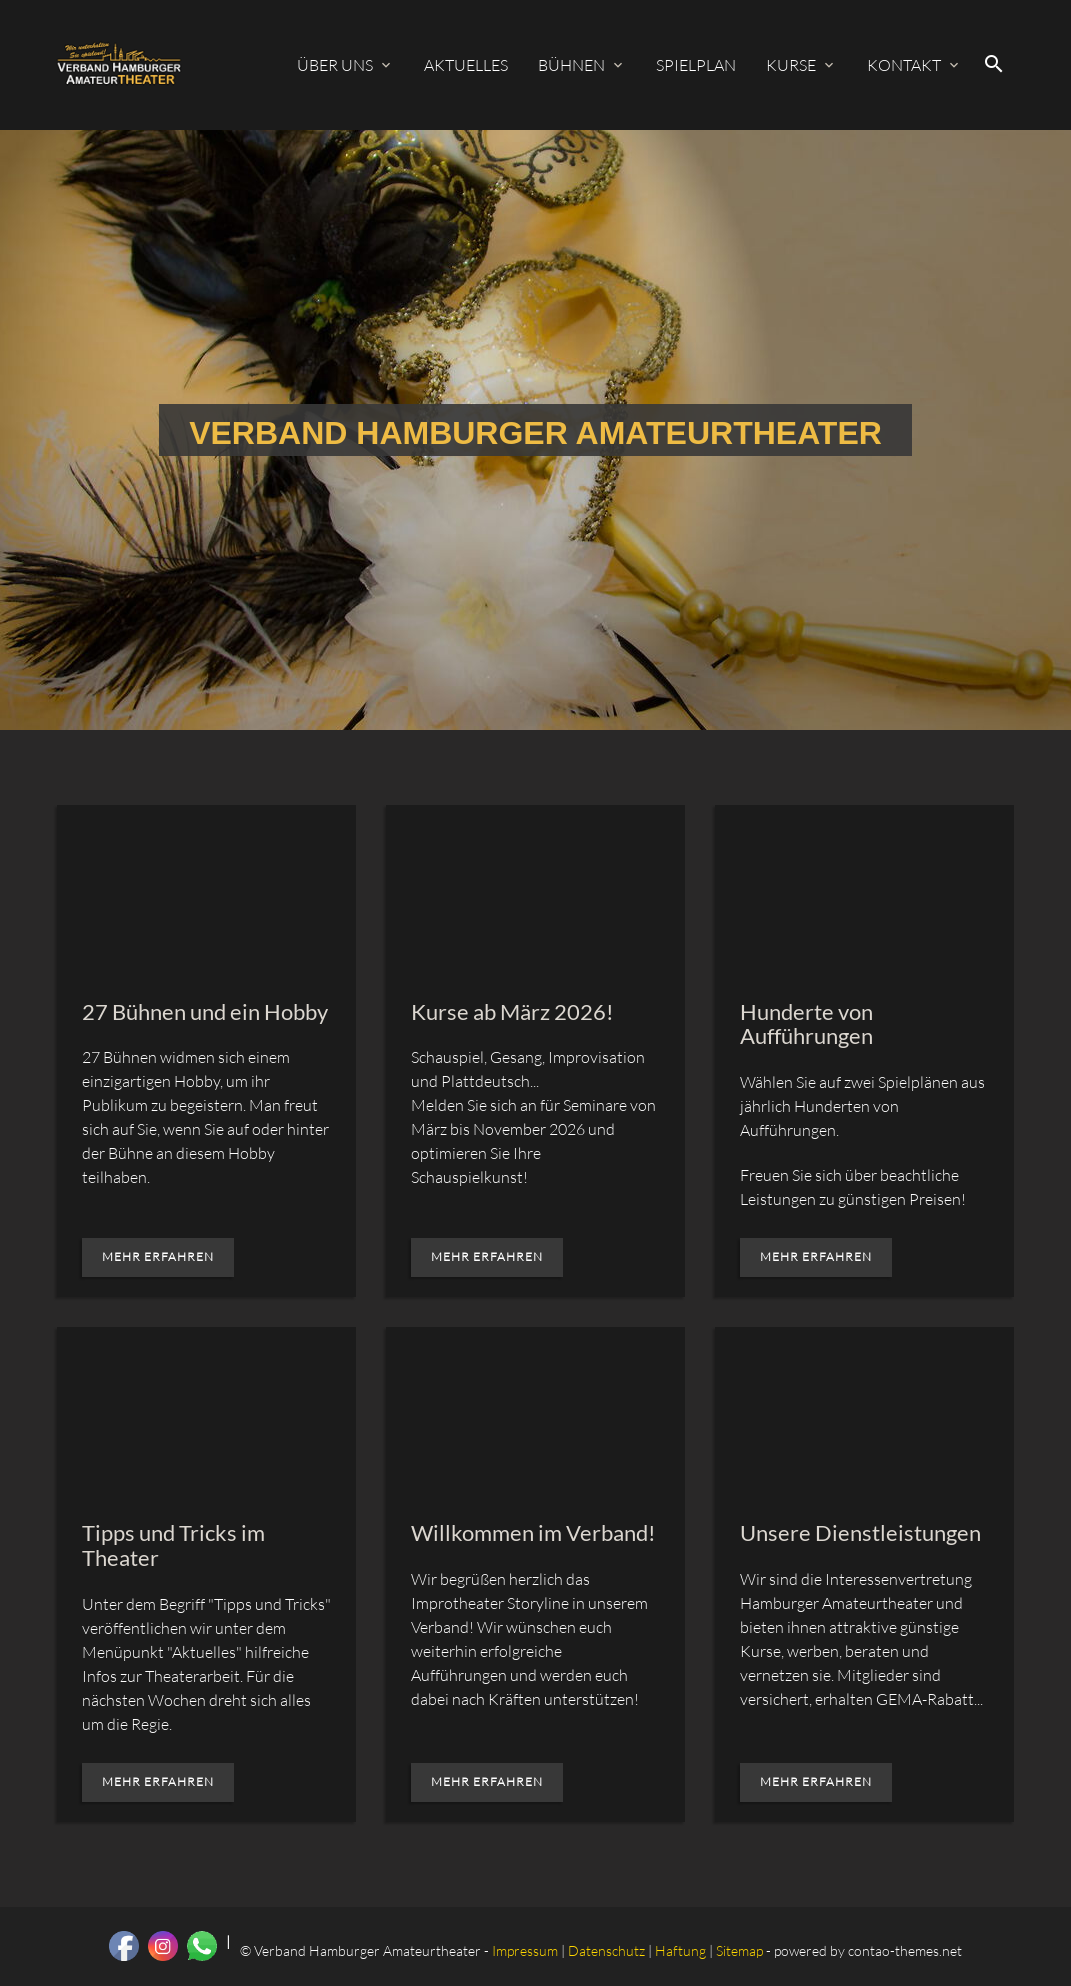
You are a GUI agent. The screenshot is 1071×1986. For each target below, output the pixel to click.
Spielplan (696, 65)
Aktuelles (466, 65)
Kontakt (904, 65)
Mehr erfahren (158, 1256)
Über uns (335, 65)
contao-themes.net (905, 1950)
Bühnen (571, 65)
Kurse (791, 65)
